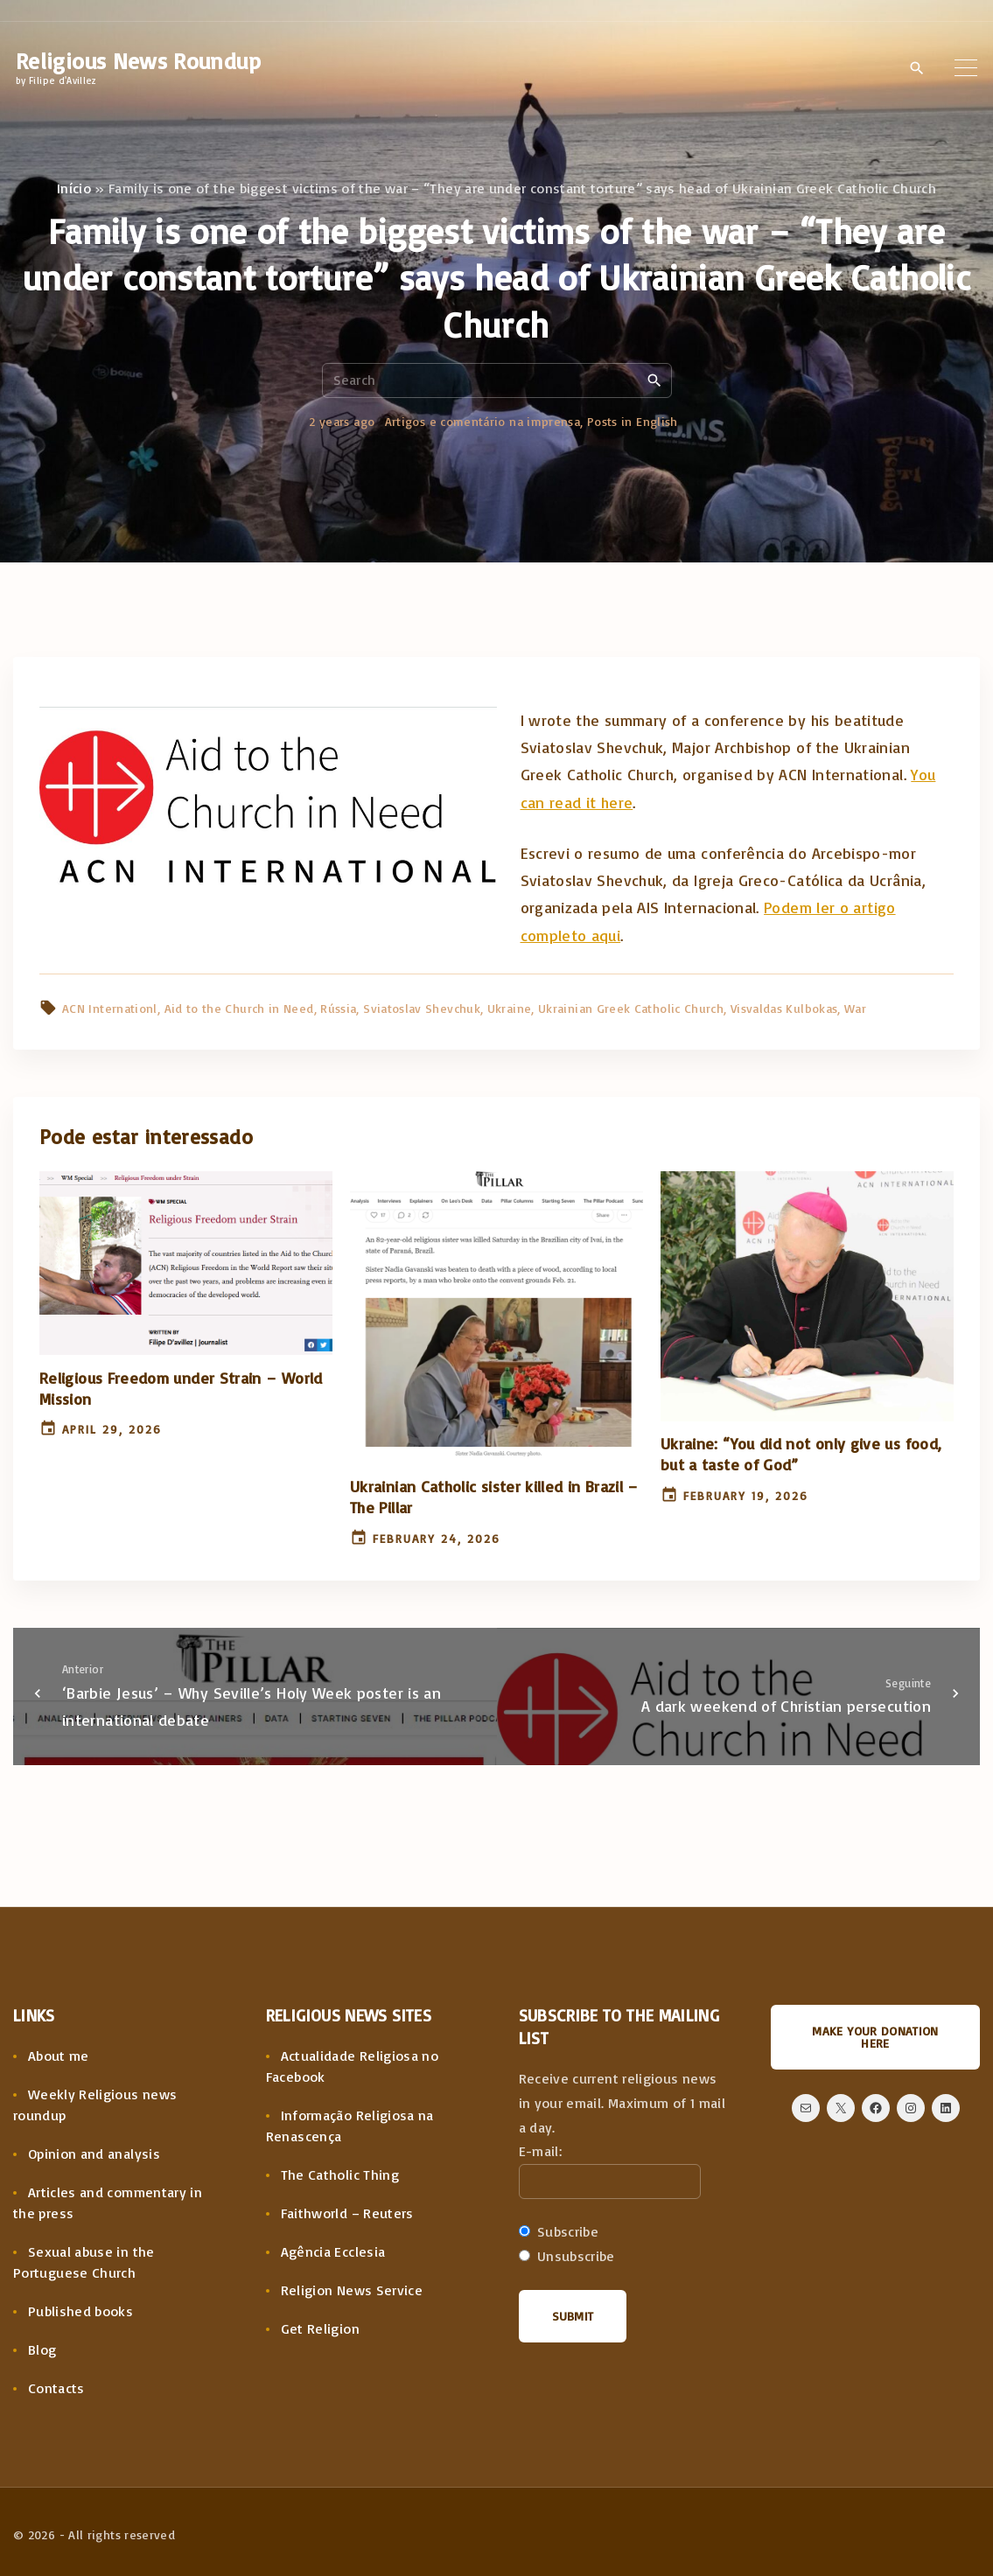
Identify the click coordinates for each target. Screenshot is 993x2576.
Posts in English (632, 421)
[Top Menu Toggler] (966, 67)
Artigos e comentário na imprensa (483, 421)
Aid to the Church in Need (239, 1008)
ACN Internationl (109, 1008)
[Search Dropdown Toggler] (916, 68)
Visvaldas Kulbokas (784, 1008)
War (855, 1008)
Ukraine (509, 1008)
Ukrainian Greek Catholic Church (631, 1008)
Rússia (338, 1008)
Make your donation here (875, 2036)
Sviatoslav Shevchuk (421, 1008)
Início (74, 188)
